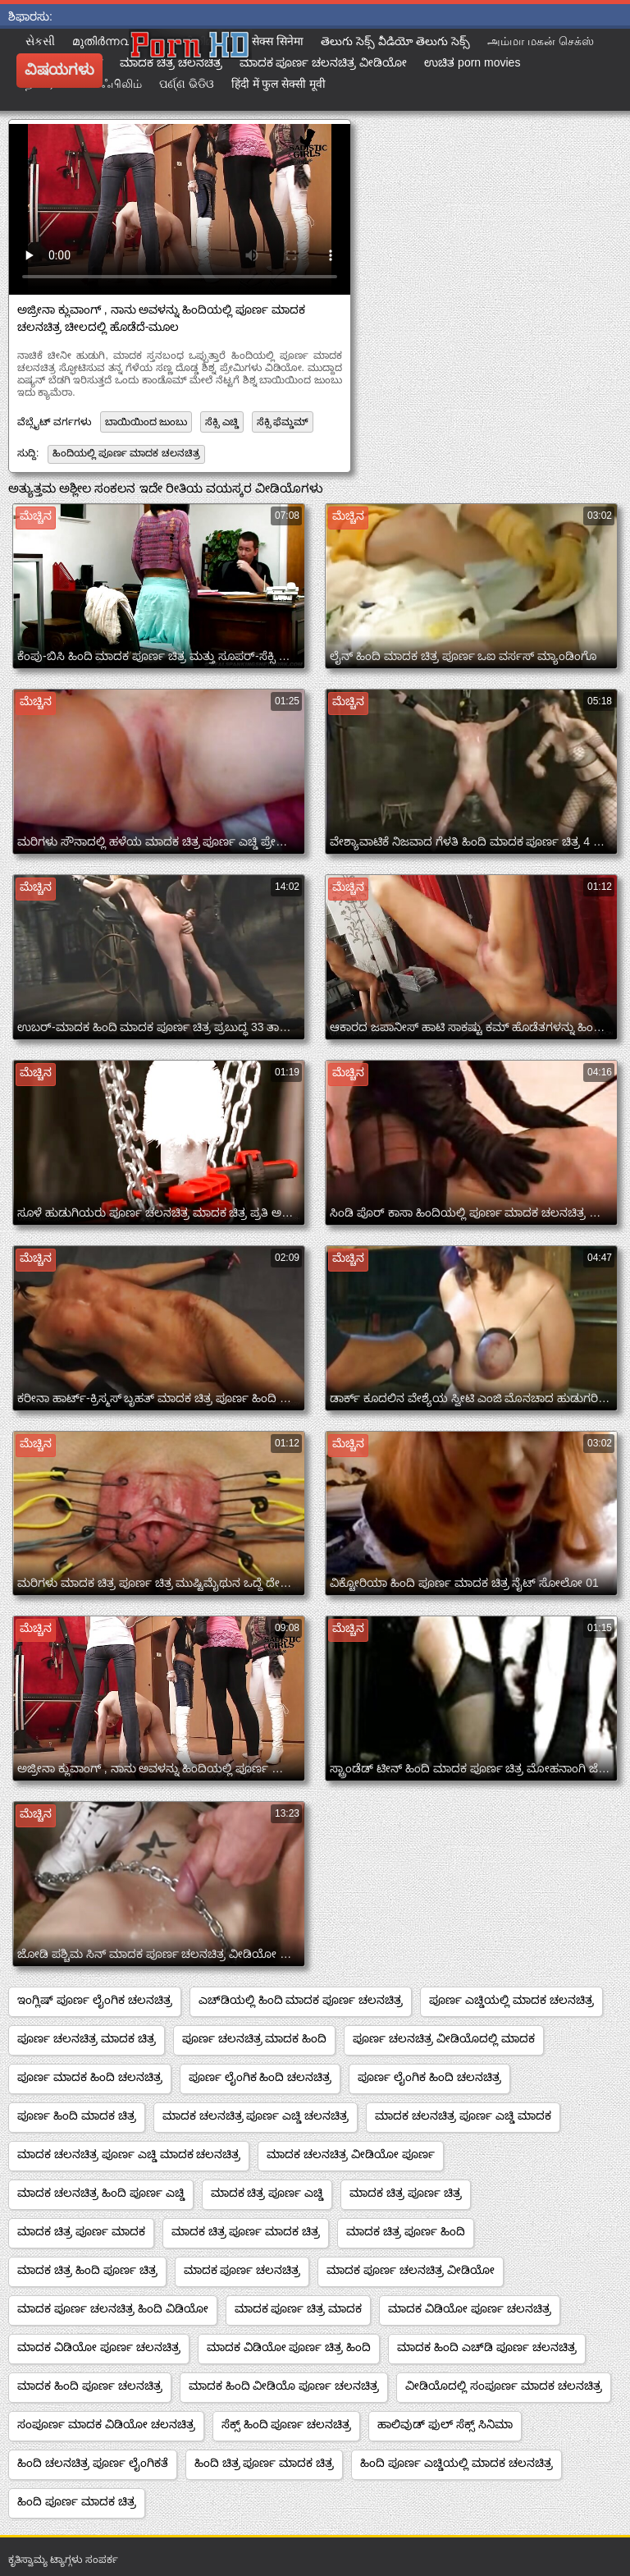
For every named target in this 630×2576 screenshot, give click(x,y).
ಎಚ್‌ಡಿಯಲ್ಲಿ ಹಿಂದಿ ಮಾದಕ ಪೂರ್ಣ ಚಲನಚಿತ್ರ (301, 1999)
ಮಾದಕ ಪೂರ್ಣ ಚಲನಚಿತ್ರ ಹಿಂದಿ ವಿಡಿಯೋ (112, 2308)
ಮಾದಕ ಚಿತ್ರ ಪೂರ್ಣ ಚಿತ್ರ (405, 2192)
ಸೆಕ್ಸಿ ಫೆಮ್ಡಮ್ (282, 422)
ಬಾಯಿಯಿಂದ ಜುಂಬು (146, 422)
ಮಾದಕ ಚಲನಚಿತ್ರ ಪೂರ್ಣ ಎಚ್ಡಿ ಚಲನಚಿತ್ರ (255, 2115)
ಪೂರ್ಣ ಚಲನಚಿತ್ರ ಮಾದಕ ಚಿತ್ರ (86, 2038)
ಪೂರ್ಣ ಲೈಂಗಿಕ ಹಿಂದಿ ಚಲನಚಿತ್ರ (260, 2076)
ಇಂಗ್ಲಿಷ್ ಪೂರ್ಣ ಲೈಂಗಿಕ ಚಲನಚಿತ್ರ (94, 1999)
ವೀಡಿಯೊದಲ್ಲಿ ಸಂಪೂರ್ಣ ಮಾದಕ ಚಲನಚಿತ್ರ (503, 2385)
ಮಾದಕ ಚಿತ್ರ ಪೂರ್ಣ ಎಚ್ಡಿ (267, 2192)
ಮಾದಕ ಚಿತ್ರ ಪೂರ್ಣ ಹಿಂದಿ (405, 2231)
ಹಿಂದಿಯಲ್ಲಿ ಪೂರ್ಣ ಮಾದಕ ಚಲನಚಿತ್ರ (126, 453)
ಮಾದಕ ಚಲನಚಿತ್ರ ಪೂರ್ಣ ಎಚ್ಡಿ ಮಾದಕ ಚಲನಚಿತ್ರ (128, 2154)
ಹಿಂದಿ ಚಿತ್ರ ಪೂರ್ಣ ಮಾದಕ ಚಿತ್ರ (264, 2462)
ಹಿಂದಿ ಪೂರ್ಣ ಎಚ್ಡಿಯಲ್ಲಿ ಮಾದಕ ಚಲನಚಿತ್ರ (456, 2462)
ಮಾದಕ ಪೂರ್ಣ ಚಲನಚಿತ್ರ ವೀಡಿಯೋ (410, 2269)
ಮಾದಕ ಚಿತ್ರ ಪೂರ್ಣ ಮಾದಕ (81, 2231)
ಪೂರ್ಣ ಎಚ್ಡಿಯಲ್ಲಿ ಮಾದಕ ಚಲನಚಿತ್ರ (511, 1999)
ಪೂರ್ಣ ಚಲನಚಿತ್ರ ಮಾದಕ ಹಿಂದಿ (254, 2038)
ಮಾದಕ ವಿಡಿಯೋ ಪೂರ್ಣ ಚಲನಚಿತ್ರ (469, 2308)
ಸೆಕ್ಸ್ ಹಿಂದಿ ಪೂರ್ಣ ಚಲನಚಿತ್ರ (286, 2424)
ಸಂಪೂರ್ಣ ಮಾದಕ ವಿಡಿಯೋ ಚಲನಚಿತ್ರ (106, 2424)
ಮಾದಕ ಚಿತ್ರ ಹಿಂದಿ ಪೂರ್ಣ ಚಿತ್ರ (87, 2269)
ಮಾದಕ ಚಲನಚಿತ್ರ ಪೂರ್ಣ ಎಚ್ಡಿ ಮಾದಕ (463, 2115)
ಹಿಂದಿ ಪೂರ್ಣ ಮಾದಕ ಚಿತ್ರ (76, 2501)
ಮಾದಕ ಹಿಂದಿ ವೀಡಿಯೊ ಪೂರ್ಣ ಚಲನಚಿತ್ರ (284, 2385)
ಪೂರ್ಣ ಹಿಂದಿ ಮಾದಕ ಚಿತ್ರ (76, 2115)
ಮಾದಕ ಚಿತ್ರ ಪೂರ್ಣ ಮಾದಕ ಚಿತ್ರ (246, 2231)
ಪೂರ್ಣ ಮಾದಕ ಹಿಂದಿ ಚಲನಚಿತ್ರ (89, 2076)
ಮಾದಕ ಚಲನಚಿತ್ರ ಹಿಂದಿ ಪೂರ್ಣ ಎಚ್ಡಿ (101, 2192)
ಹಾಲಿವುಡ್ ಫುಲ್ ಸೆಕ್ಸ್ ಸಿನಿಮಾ (445, 2424)
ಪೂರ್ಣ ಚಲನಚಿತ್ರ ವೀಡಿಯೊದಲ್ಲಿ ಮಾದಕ (444, 2038)
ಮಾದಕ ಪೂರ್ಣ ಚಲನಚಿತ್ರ (242, 2269)
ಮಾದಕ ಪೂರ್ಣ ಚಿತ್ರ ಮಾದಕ (299, 2308)
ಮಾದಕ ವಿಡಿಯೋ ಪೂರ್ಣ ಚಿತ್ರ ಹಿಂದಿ (289, 2347)
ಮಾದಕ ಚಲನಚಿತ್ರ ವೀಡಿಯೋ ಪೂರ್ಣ (351, 2154)
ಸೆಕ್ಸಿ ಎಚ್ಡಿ (221, 422)
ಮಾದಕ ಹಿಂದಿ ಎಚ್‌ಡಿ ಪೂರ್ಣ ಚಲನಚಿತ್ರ (487, 2347)
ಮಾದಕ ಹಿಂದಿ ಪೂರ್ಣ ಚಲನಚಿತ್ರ (89, 2385)
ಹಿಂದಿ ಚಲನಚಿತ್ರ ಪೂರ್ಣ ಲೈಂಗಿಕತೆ (92, 2462)
